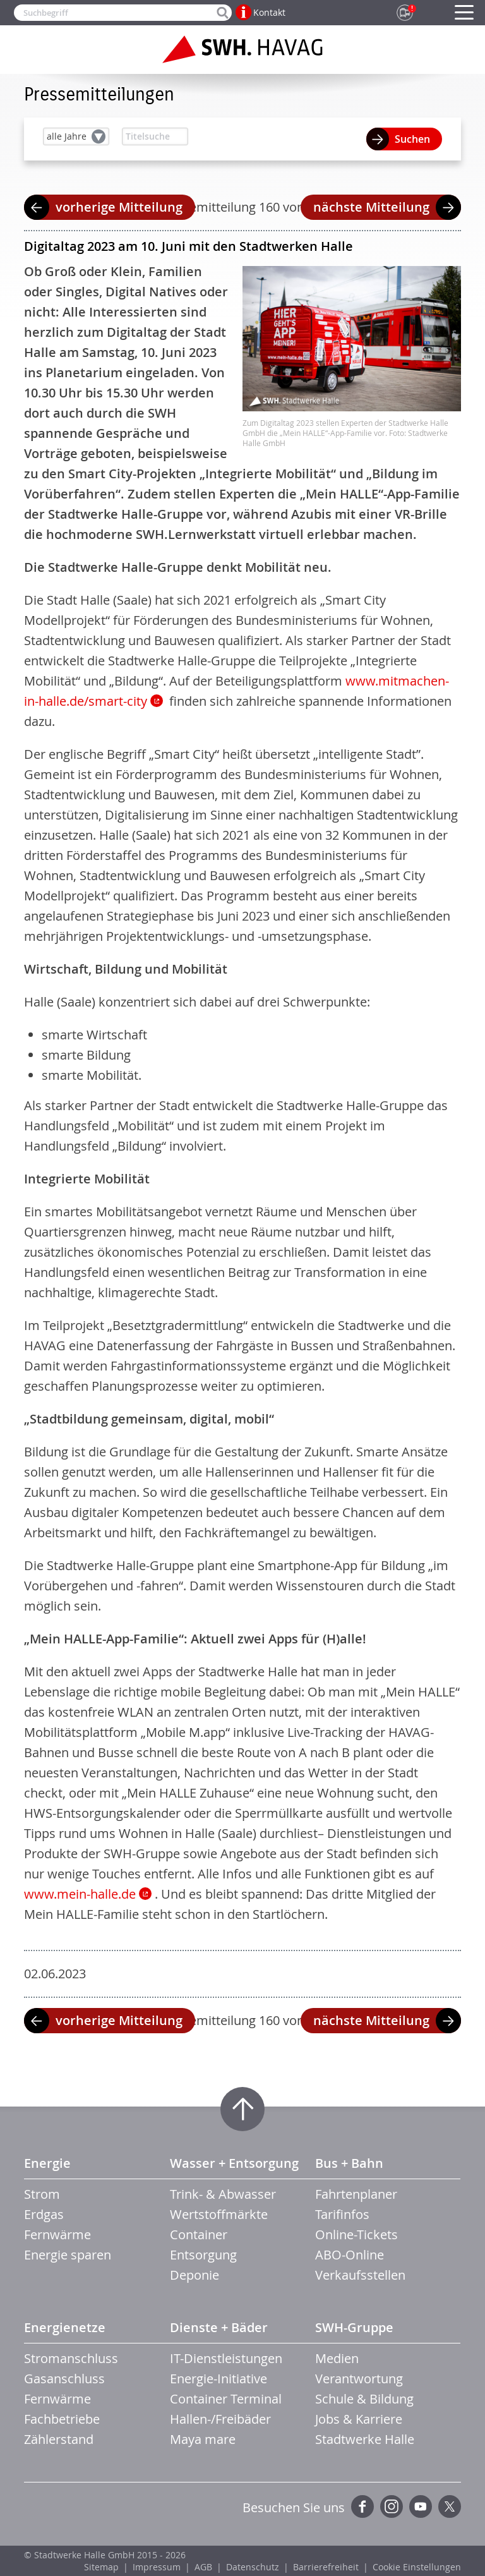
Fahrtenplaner (356, 2194)
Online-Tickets (356, 2234)
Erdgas (44, 2214)
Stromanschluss (71, 2358)
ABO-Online (349, 2254)
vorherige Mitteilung (119, 206)
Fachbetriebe (62, 2419)
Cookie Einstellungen (417, 2567)
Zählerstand (58, 2439)
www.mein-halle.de (80, 1893)
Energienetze (64, 2327)
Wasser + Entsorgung (234, 2163)
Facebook (362, 2506)
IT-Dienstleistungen (226, 2358)
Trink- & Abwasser (223, 2194)
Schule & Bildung (364, 2398)
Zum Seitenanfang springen (242, 2109)
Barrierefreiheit (326, 2567)
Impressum (157, 2567)
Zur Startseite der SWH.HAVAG (242, 49)
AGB (203, 2567)
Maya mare (203, 2439)
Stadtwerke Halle (364, 2439)
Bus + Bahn (349, 2163)
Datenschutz (252, 2567)
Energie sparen (67, 2254)
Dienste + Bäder (219, 2327)
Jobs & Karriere (358, 2419)
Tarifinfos (342, 2214)
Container (198, 2234)
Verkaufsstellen (360, 2274)
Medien (337, 2358)
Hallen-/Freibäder (220, 2419)
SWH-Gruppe (354, 2327)
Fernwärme (57, 2234)
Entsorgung (203, 2254)
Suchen (412, 139)
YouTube (420, 2506)
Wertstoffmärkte (219, 2214)
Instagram (391, 2506)
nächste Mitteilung (371, 206)
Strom (42, 2194)
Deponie (194, 2274)
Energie (47, 2163)
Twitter (449, 2506)
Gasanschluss (64, 2378)
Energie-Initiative (218, 2378)
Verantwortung (359, 2378)
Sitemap (101, 2567)
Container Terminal (226, 2398)
